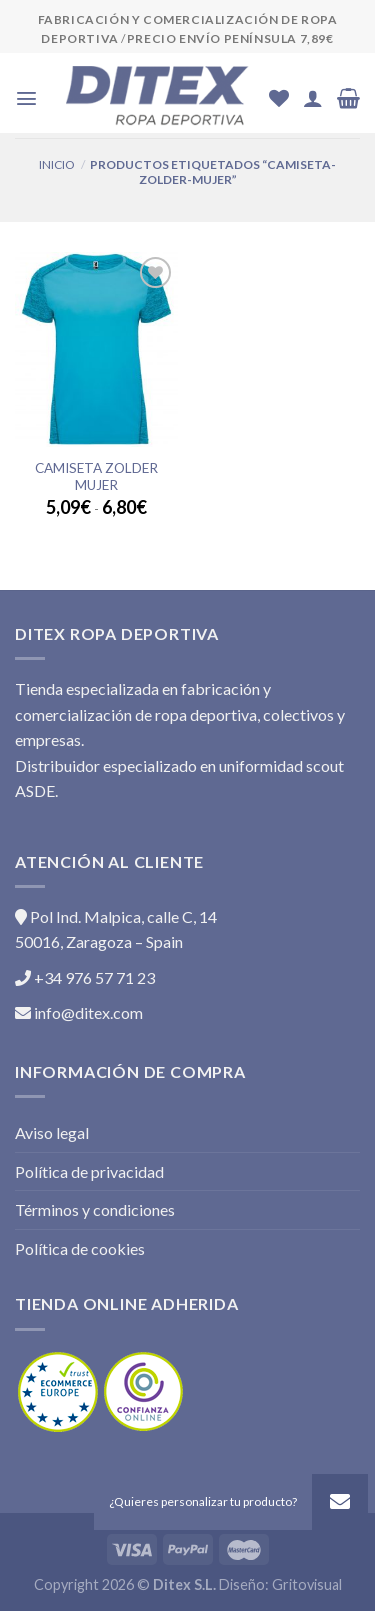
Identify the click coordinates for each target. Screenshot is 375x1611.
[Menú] (26, 98)
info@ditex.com (79, 1012)
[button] (340, 1502)
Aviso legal (52, 1132)
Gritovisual (307, 1584)
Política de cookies (80, 1248)
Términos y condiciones (95, 1209)
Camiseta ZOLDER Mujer (96, 477)
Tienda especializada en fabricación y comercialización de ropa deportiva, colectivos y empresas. (180, 714)
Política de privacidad (89, 1171)
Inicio (57, 164)
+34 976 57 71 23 (85, 977)
